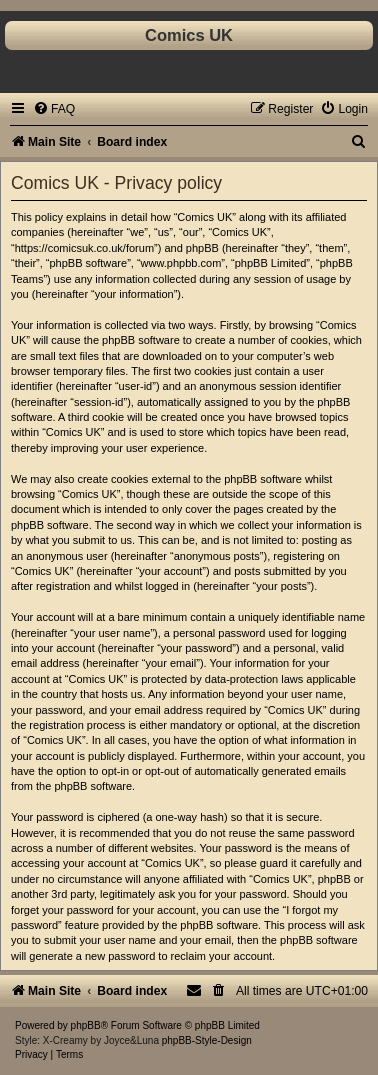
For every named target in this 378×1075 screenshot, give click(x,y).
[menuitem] (54, 109)
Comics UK (189, 35)
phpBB (86, 1025)
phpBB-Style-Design (207, 1040)
